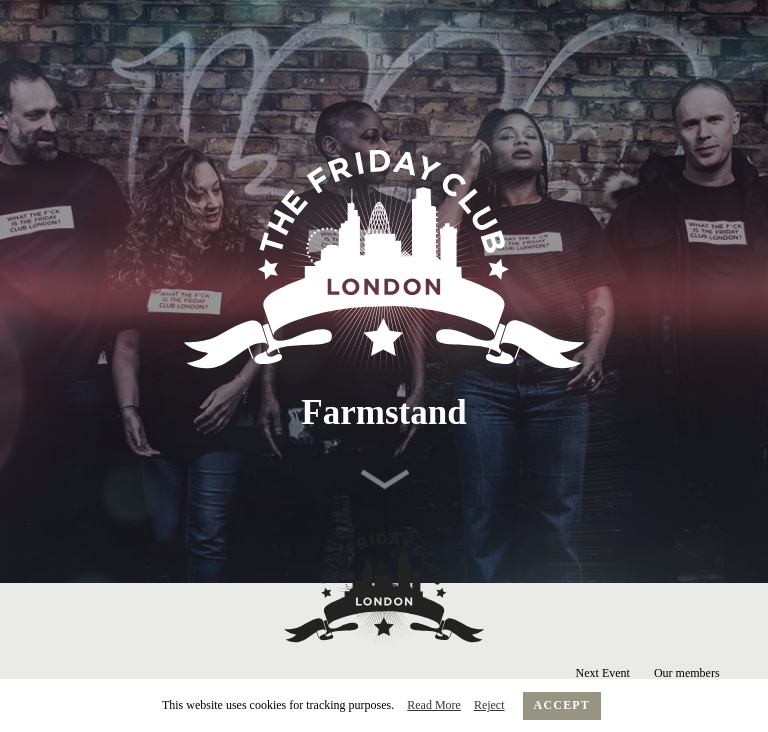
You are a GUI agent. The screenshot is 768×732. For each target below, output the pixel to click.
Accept (562, 705)
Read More (434, 705)
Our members (687, 673)
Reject (489, 705)
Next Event (603, 673)
